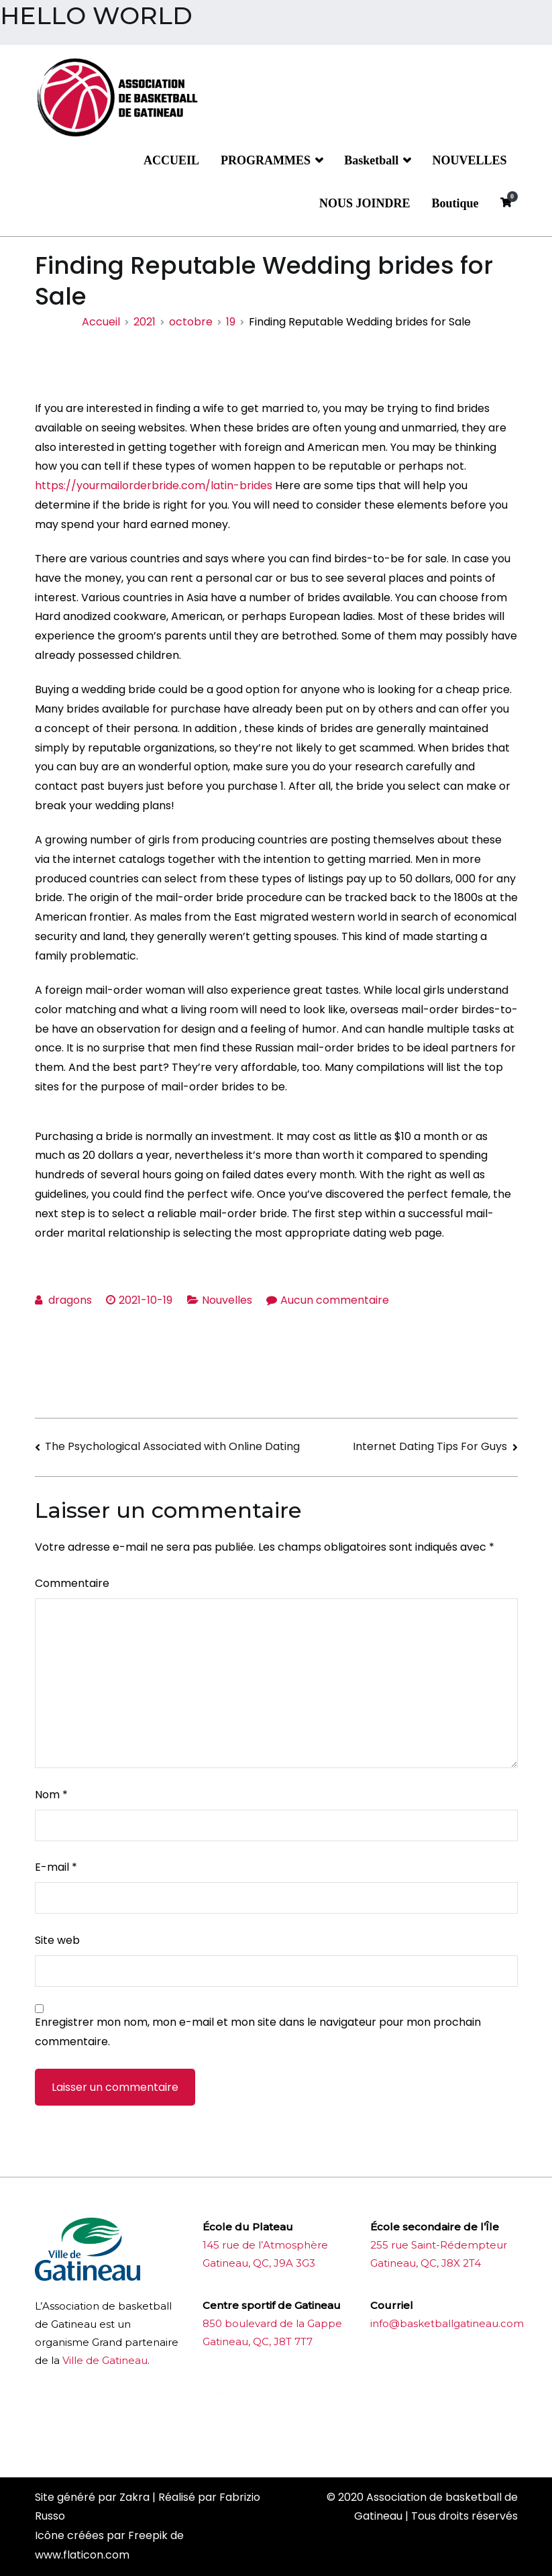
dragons (70, 1300)
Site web (57, 1940)
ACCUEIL (171, 160)
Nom (51, 1794)
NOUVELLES (469, 160)
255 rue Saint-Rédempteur (438, 2244)
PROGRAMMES (266, 160)
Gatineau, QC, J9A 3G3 (259, 2263)
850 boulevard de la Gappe (272, 2323)
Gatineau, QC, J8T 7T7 (258, 2341)
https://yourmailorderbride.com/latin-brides (153, 485)
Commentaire (72, 1583)
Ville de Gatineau (105, 2360)
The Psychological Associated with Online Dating (172, 1446)
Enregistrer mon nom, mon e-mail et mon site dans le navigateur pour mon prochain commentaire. (258, 2031)
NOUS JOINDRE (364, 203)
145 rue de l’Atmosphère (265, 2244)
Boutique (454, 203)
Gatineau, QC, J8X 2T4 (425, 2263)
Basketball (371, 160)
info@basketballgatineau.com (447, 2323)
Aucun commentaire (334, 1300)
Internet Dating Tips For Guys (430, 1446)
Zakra (134, 2497)
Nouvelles (227, 1300)
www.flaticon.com (82, 2555)
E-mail (56, 1867)
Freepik (148, 2535)
